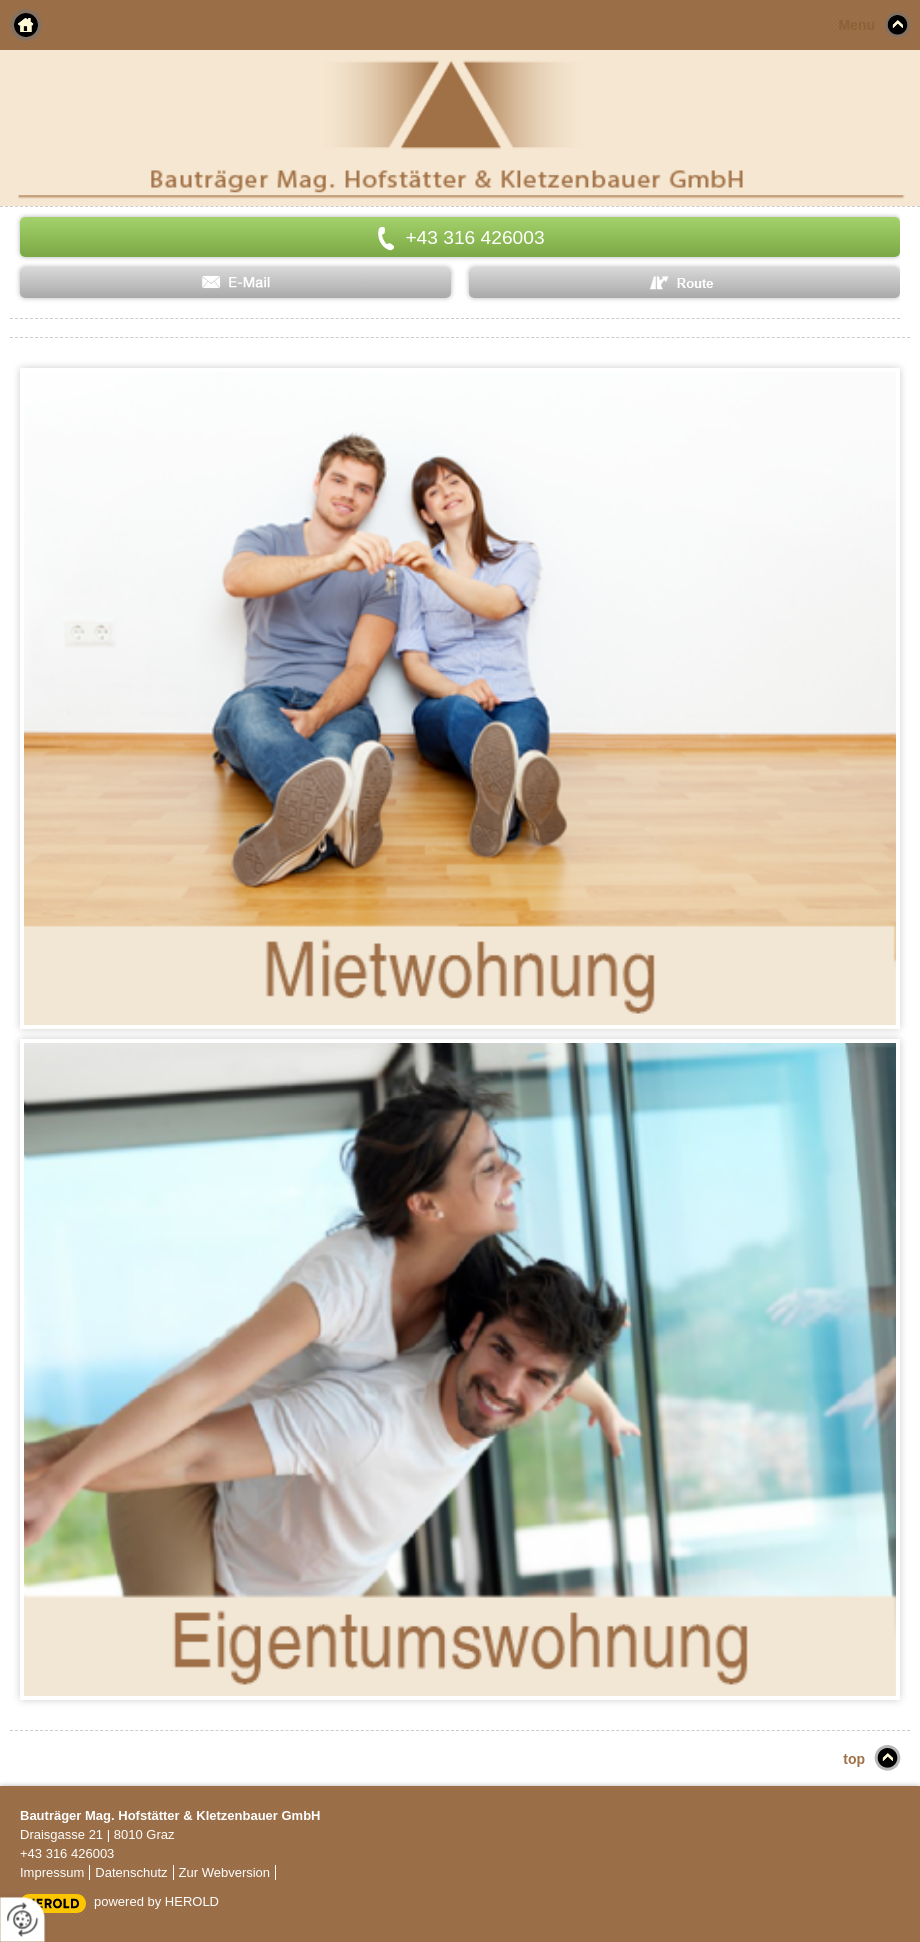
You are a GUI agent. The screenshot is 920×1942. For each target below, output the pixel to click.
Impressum (52, 1872)
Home (26, 25)
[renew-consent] (22, 1919)
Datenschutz (131, 1872)
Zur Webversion (225, 1872)
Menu (856, 25)
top (854, 1759)
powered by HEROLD (156, 1901)
